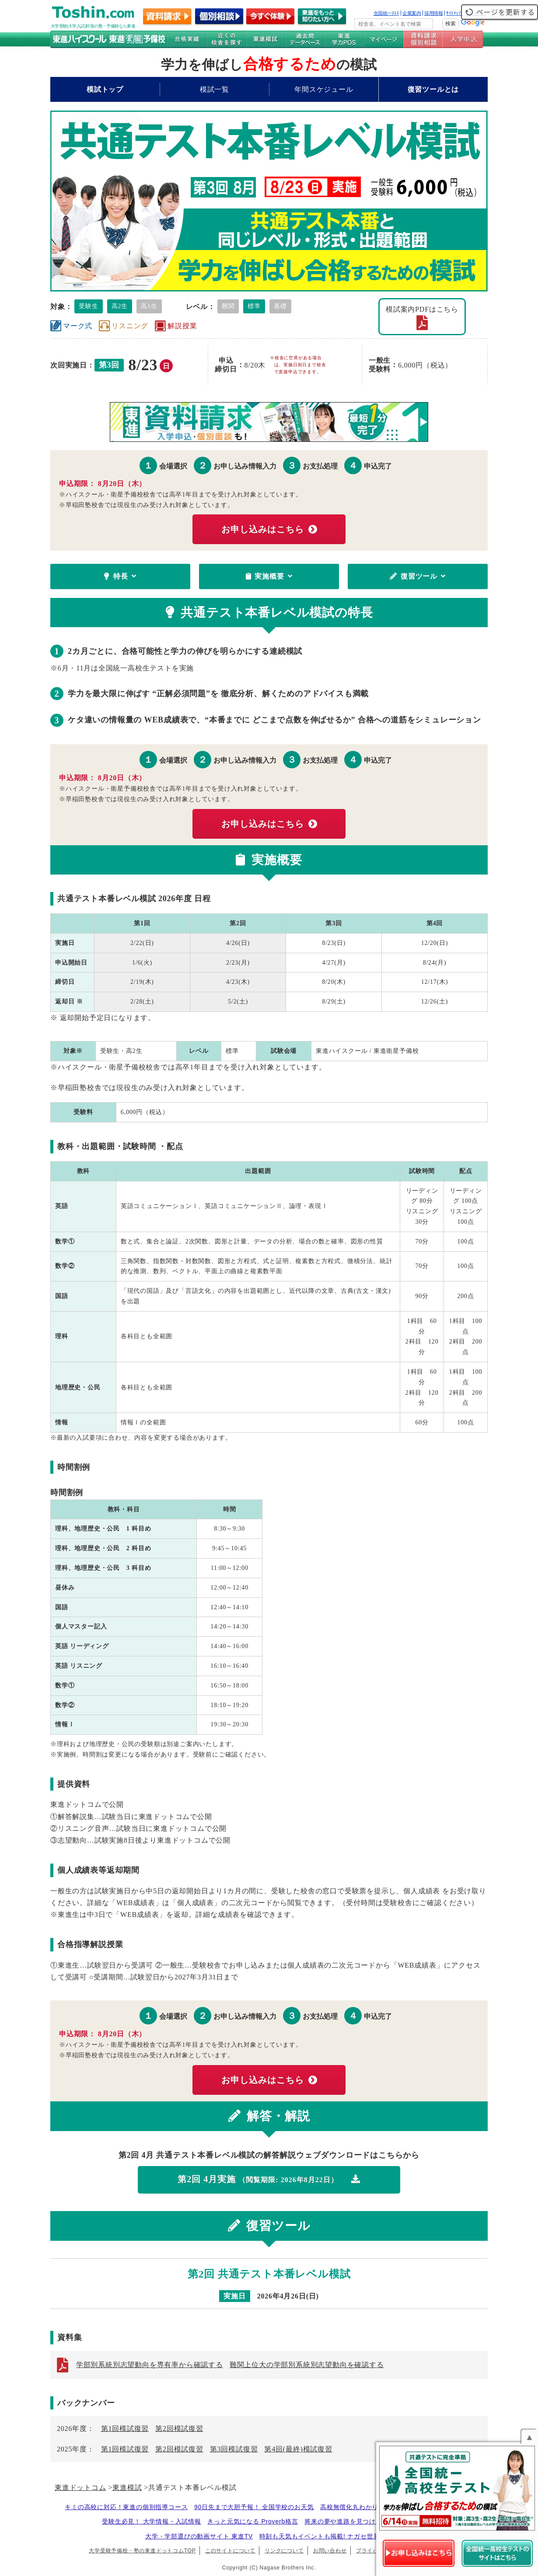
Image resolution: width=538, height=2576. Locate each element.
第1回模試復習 (125, 2428)
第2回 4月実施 (269, 2179)
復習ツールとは (433, 89)
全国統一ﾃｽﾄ (386, 13)
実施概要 (269, 576)
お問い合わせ (330, 2551)
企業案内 (411, 13)
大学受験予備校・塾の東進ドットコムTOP (142, 2551)
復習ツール (418, 576)
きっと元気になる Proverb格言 (252, 2521)
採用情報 (433, 13)
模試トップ (105, 89)
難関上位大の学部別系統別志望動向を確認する (307, 2364)
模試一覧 (214, 89)
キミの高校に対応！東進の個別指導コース (126, 2506)
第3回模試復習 (234, 2449)
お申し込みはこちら (269, 529)
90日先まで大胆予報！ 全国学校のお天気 (254, 2506)
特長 (120, 576)
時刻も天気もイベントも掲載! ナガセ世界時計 (326, 2536)
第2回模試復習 (179, 2428)
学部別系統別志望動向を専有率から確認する (149, 2364)
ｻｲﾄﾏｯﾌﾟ (454, 13)
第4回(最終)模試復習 (298, 2449)
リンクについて (284, 2551)
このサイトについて (230, 2551)
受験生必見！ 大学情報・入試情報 (151, 2521)
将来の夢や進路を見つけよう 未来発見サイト (370, 2521)
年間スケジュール (323, 89)
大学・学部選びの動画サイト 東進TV (199, 2536)
